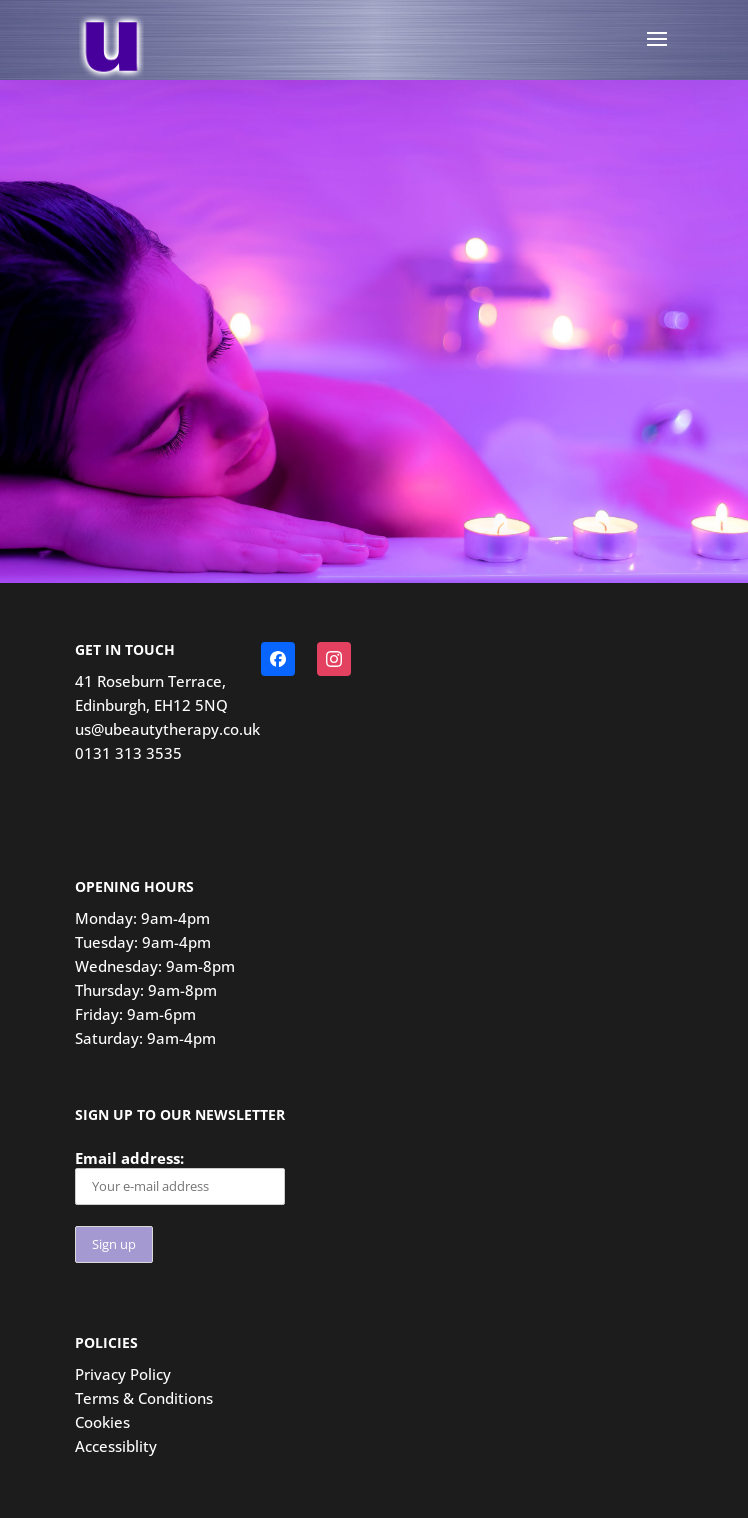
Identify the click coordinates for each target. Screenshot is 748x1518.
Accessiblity (116, 1446)
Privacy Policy (123, 1374)
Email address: (180, 1176)
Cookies (102, 1422)
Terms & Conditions (144, 1398)
